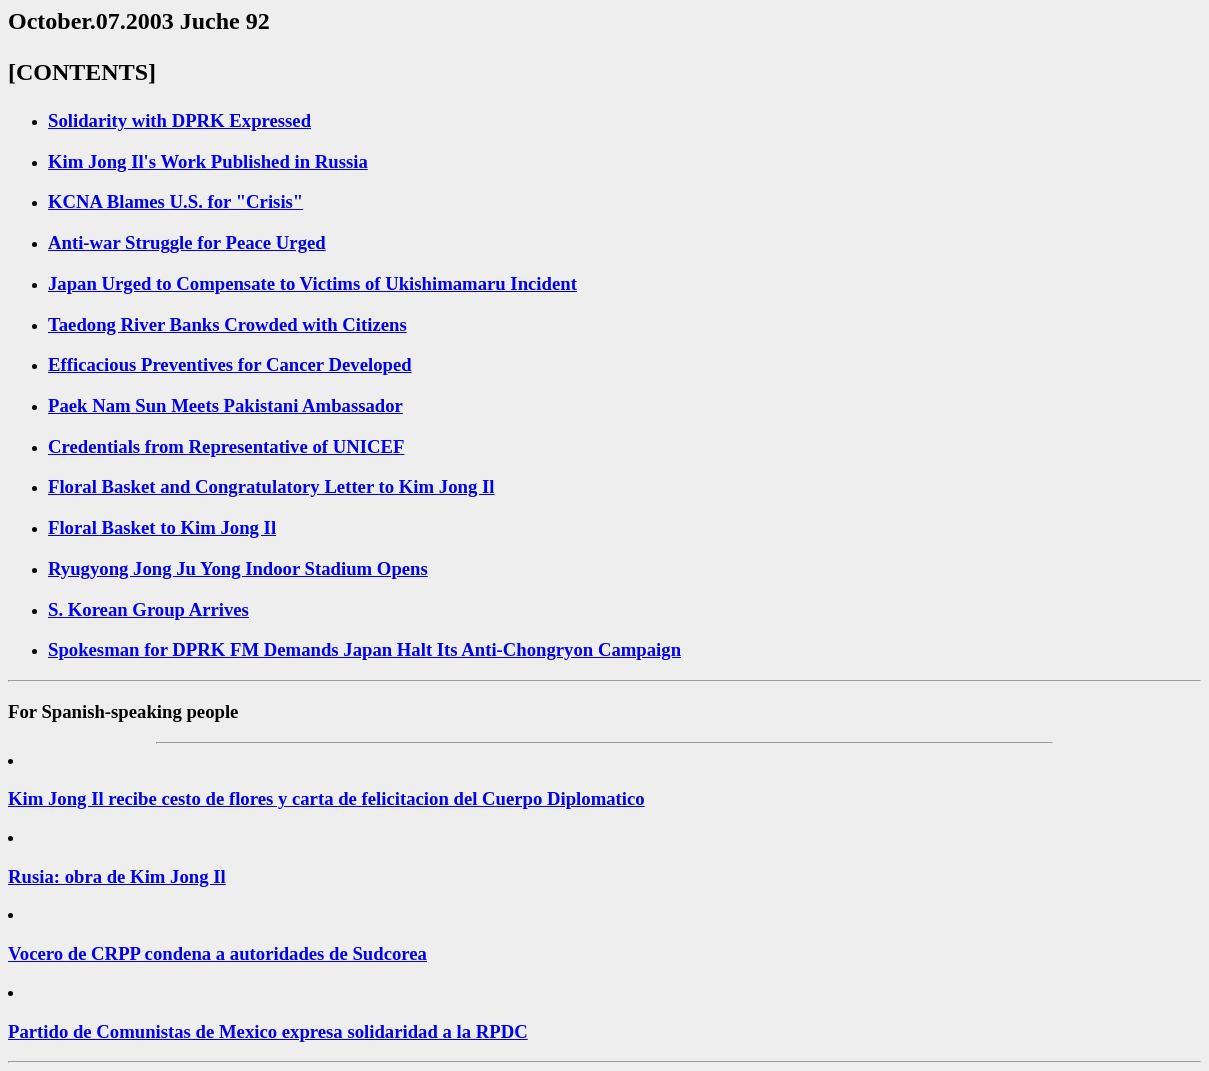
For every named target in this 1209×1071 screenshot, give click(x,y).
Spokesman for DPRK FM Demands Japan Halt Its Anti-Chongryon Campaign (364, 649)
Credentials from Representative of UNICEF (226, 446)
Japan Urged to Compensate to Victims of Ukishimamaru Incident (312, 283)
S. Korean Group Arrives (148, 609)
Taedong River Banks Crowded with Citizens (227, 324)
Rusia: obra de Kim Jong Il (117, 876)
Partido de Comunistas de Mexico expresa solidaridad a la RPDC (268, 1031)
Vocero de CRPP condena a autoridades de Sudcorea (217, 953)
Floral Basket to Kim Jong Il (162, 527)
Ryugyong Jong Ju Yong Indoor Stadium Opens (238, 568)
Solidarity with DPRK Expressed (179, 120)
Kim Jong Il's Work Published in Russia (208, 161)
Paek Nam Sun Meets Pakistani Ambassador (225, 405)
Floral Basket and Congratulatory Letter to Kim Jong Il (271, 486)
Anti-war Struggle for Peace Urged (187, 242)
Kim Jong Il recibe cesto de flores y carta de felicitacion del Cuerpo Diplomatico (326, 798)
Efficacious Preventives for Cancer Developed (230, 364)
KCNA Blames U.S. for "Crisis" (175, 201)
